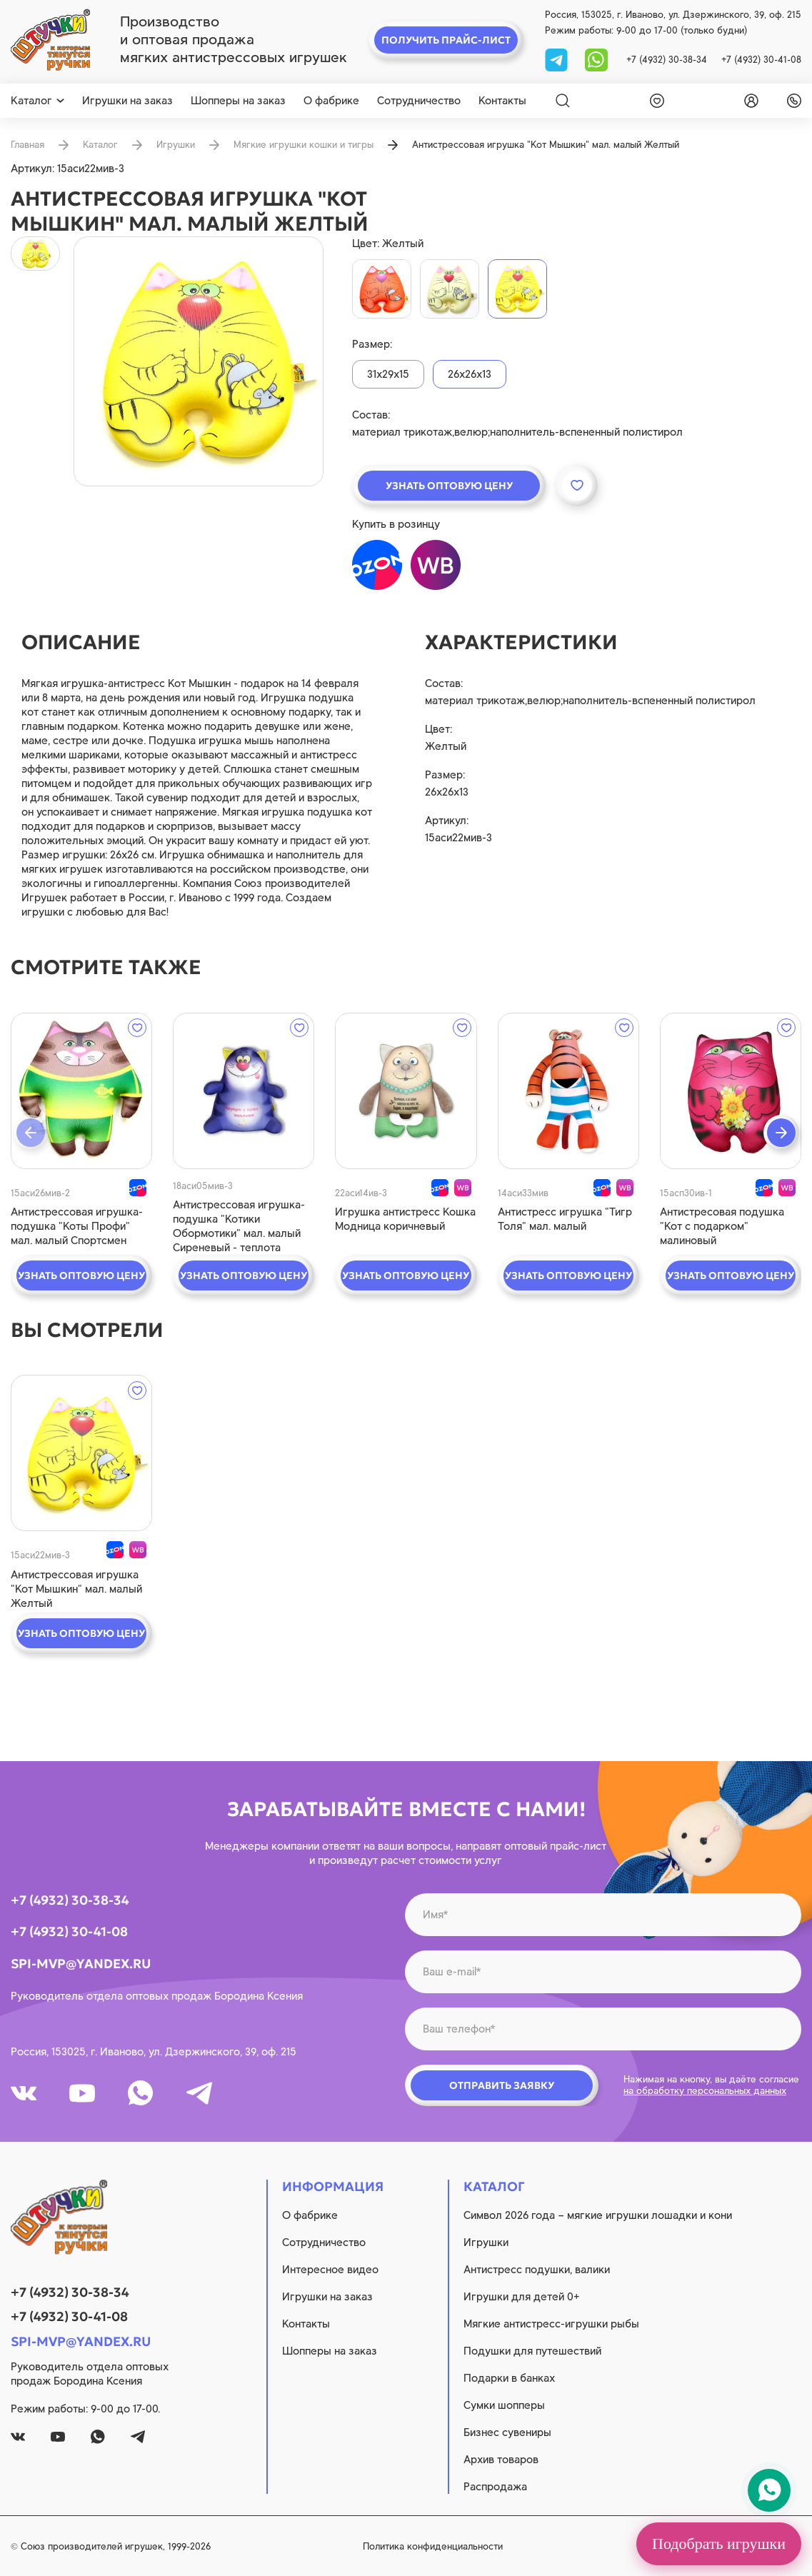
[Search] (563, 101)
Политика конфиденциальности (433, 2546)
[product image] (199, 361)
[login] (748, 101)
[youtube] (82, 2093)
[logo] (50, 40)
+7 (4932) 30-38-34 (666, 59)
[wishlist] (654, 101)
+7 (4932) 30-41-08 (761, 59)
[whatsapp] (596, 59)
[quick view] (81, 1091)
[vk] (23, 2093)
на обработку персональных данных (704, 2090)
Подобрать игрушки (719, 2543)
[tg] (558, 59)
